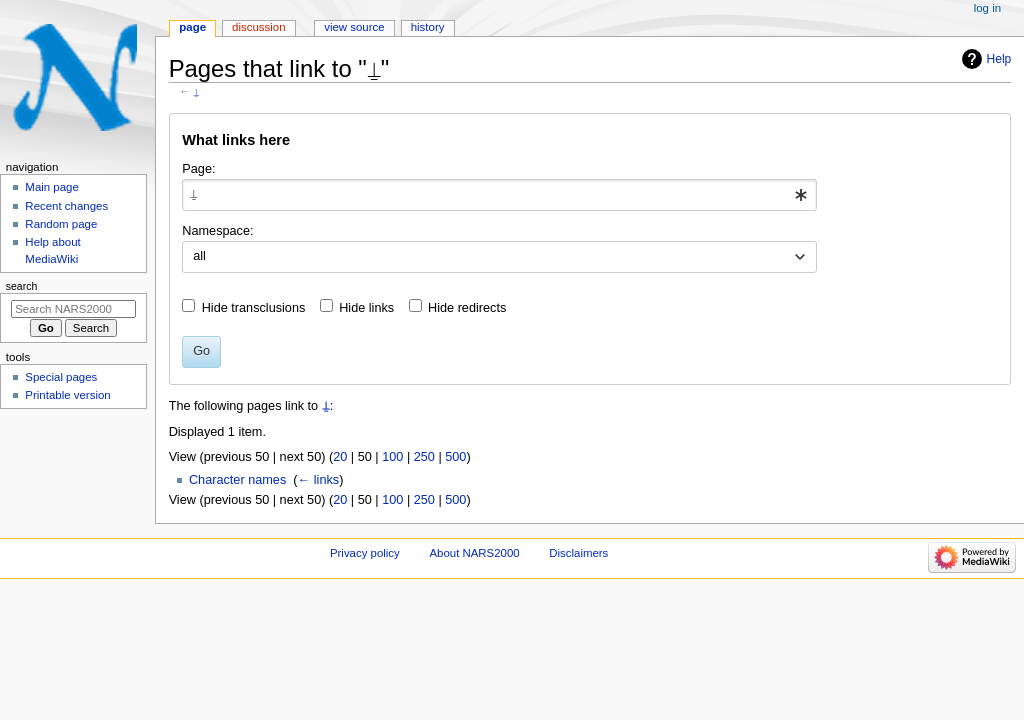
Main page (52, 187)
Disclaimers (578, 553)
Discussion (258, 27)
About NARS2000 (474, 553)
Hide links (366, 308)
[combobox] (499, 195)
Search (22, 286)
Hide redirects (467, 308)
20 (340, 457)
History (428, 27)
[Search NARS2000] (73, 309)
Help (999, 59)
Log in (987, 8)
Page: (198, 169)
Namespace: (217, 231)
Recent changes (66, 206)
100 (392, 457)
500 (455, 457)
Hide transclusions (254, 308)
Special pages (61, 377)
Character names (237, 480)
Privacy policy (365, 553)
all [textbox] (199, 256)
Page (192, 27)
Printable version (67, 395)
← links (319, 480)
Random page (61, 224)
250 (424, 457)
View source (354, 27)
